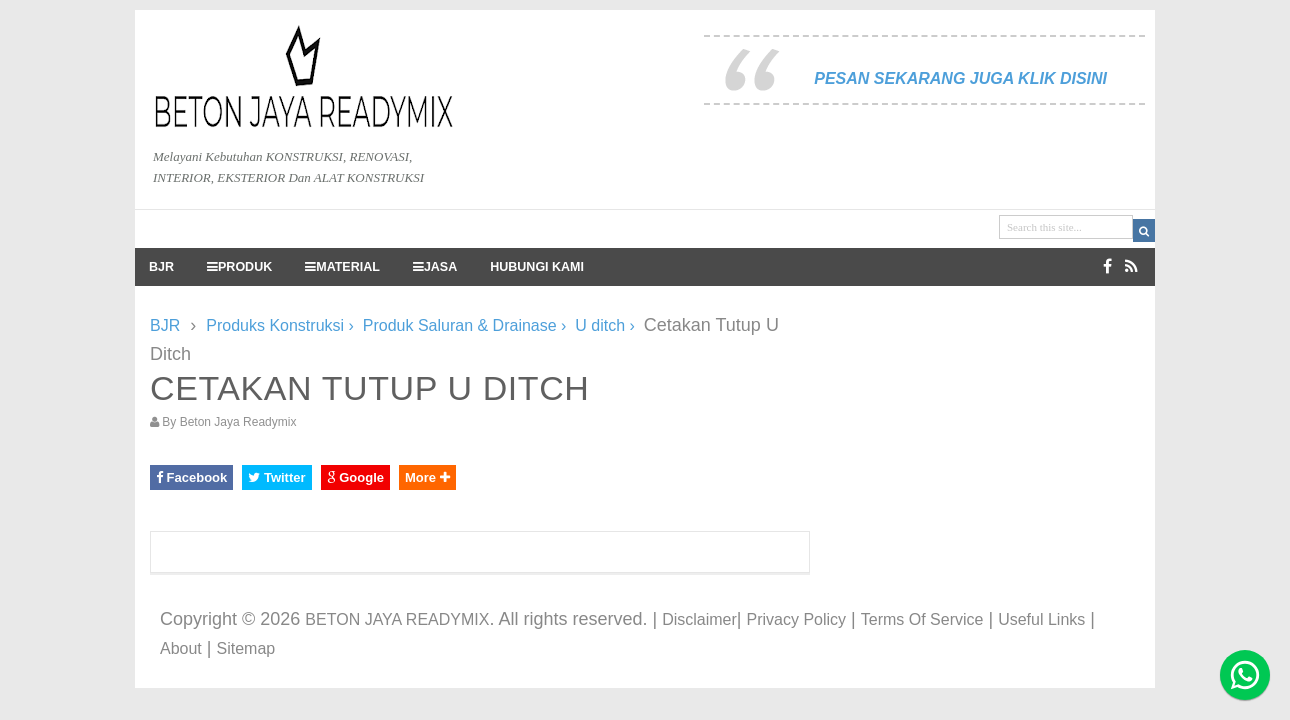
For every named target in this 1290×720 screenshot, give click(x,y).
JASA (435, 267)
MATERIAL (342, 267)
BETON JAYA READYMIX (397, 619)
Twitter (276, 477)
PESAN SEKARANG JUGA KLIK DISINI (960, 78)
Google (355, 477)
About (181, 648)
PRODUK (239, 267)
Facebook (191, 477)
